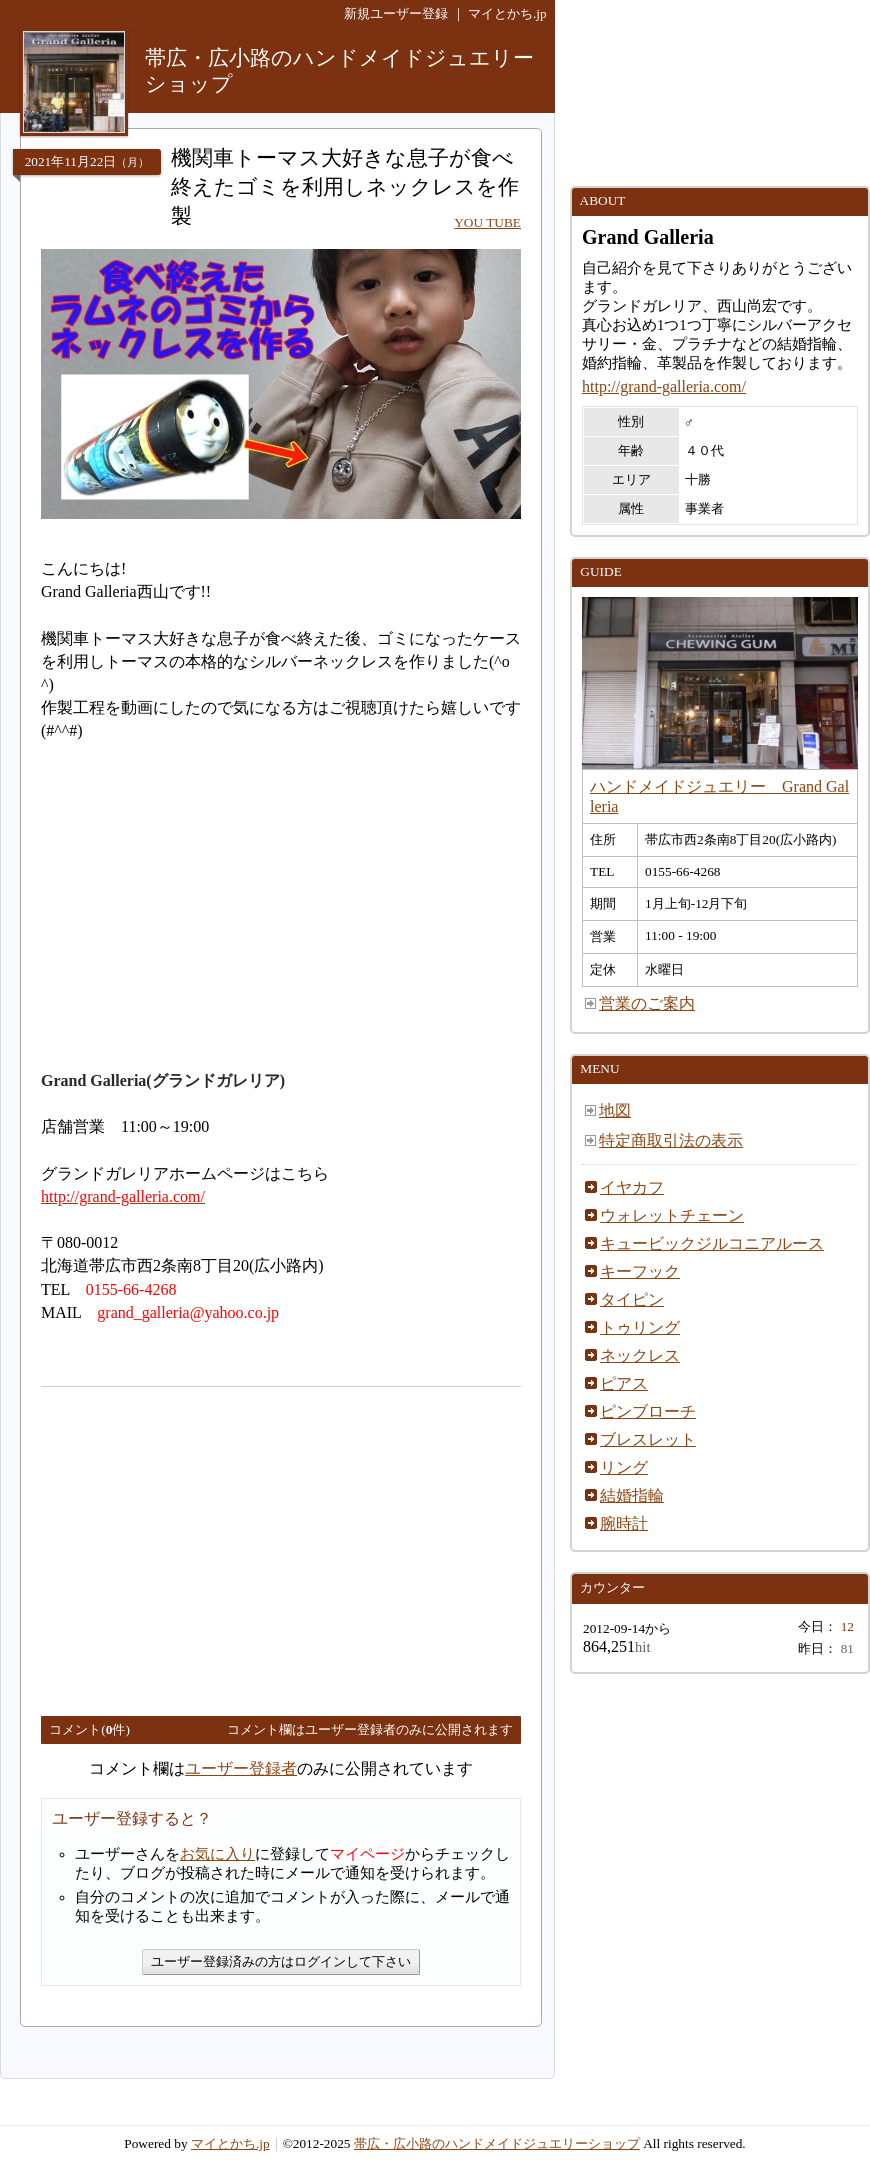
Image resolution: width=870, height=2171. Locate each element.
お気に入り (217, 1854)
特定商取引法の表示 (671, 1140)
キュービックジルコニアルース (712, 1243)
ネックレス (640, 1355)
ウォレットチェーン (672, 1215)
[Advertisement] (209, 1543)
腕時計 (624, 1523)
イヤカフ (632, 1187)
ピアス (624, 1383)
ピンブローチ (648, 1411)
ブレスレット (648, 1439)
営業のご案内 (647, 1003)
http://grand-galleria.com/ (664, 386)
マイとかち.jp (507, 13)
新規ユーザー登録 (396, 13)
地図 (615, 1110)
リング (624, 1467)
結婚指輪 (632, 1495)
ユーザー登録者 (241, 1768)
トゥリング (640, 1327)
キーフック (640, 1271)
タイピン (632, 1299)
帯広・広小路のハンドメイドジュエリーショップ (497, 2143)
